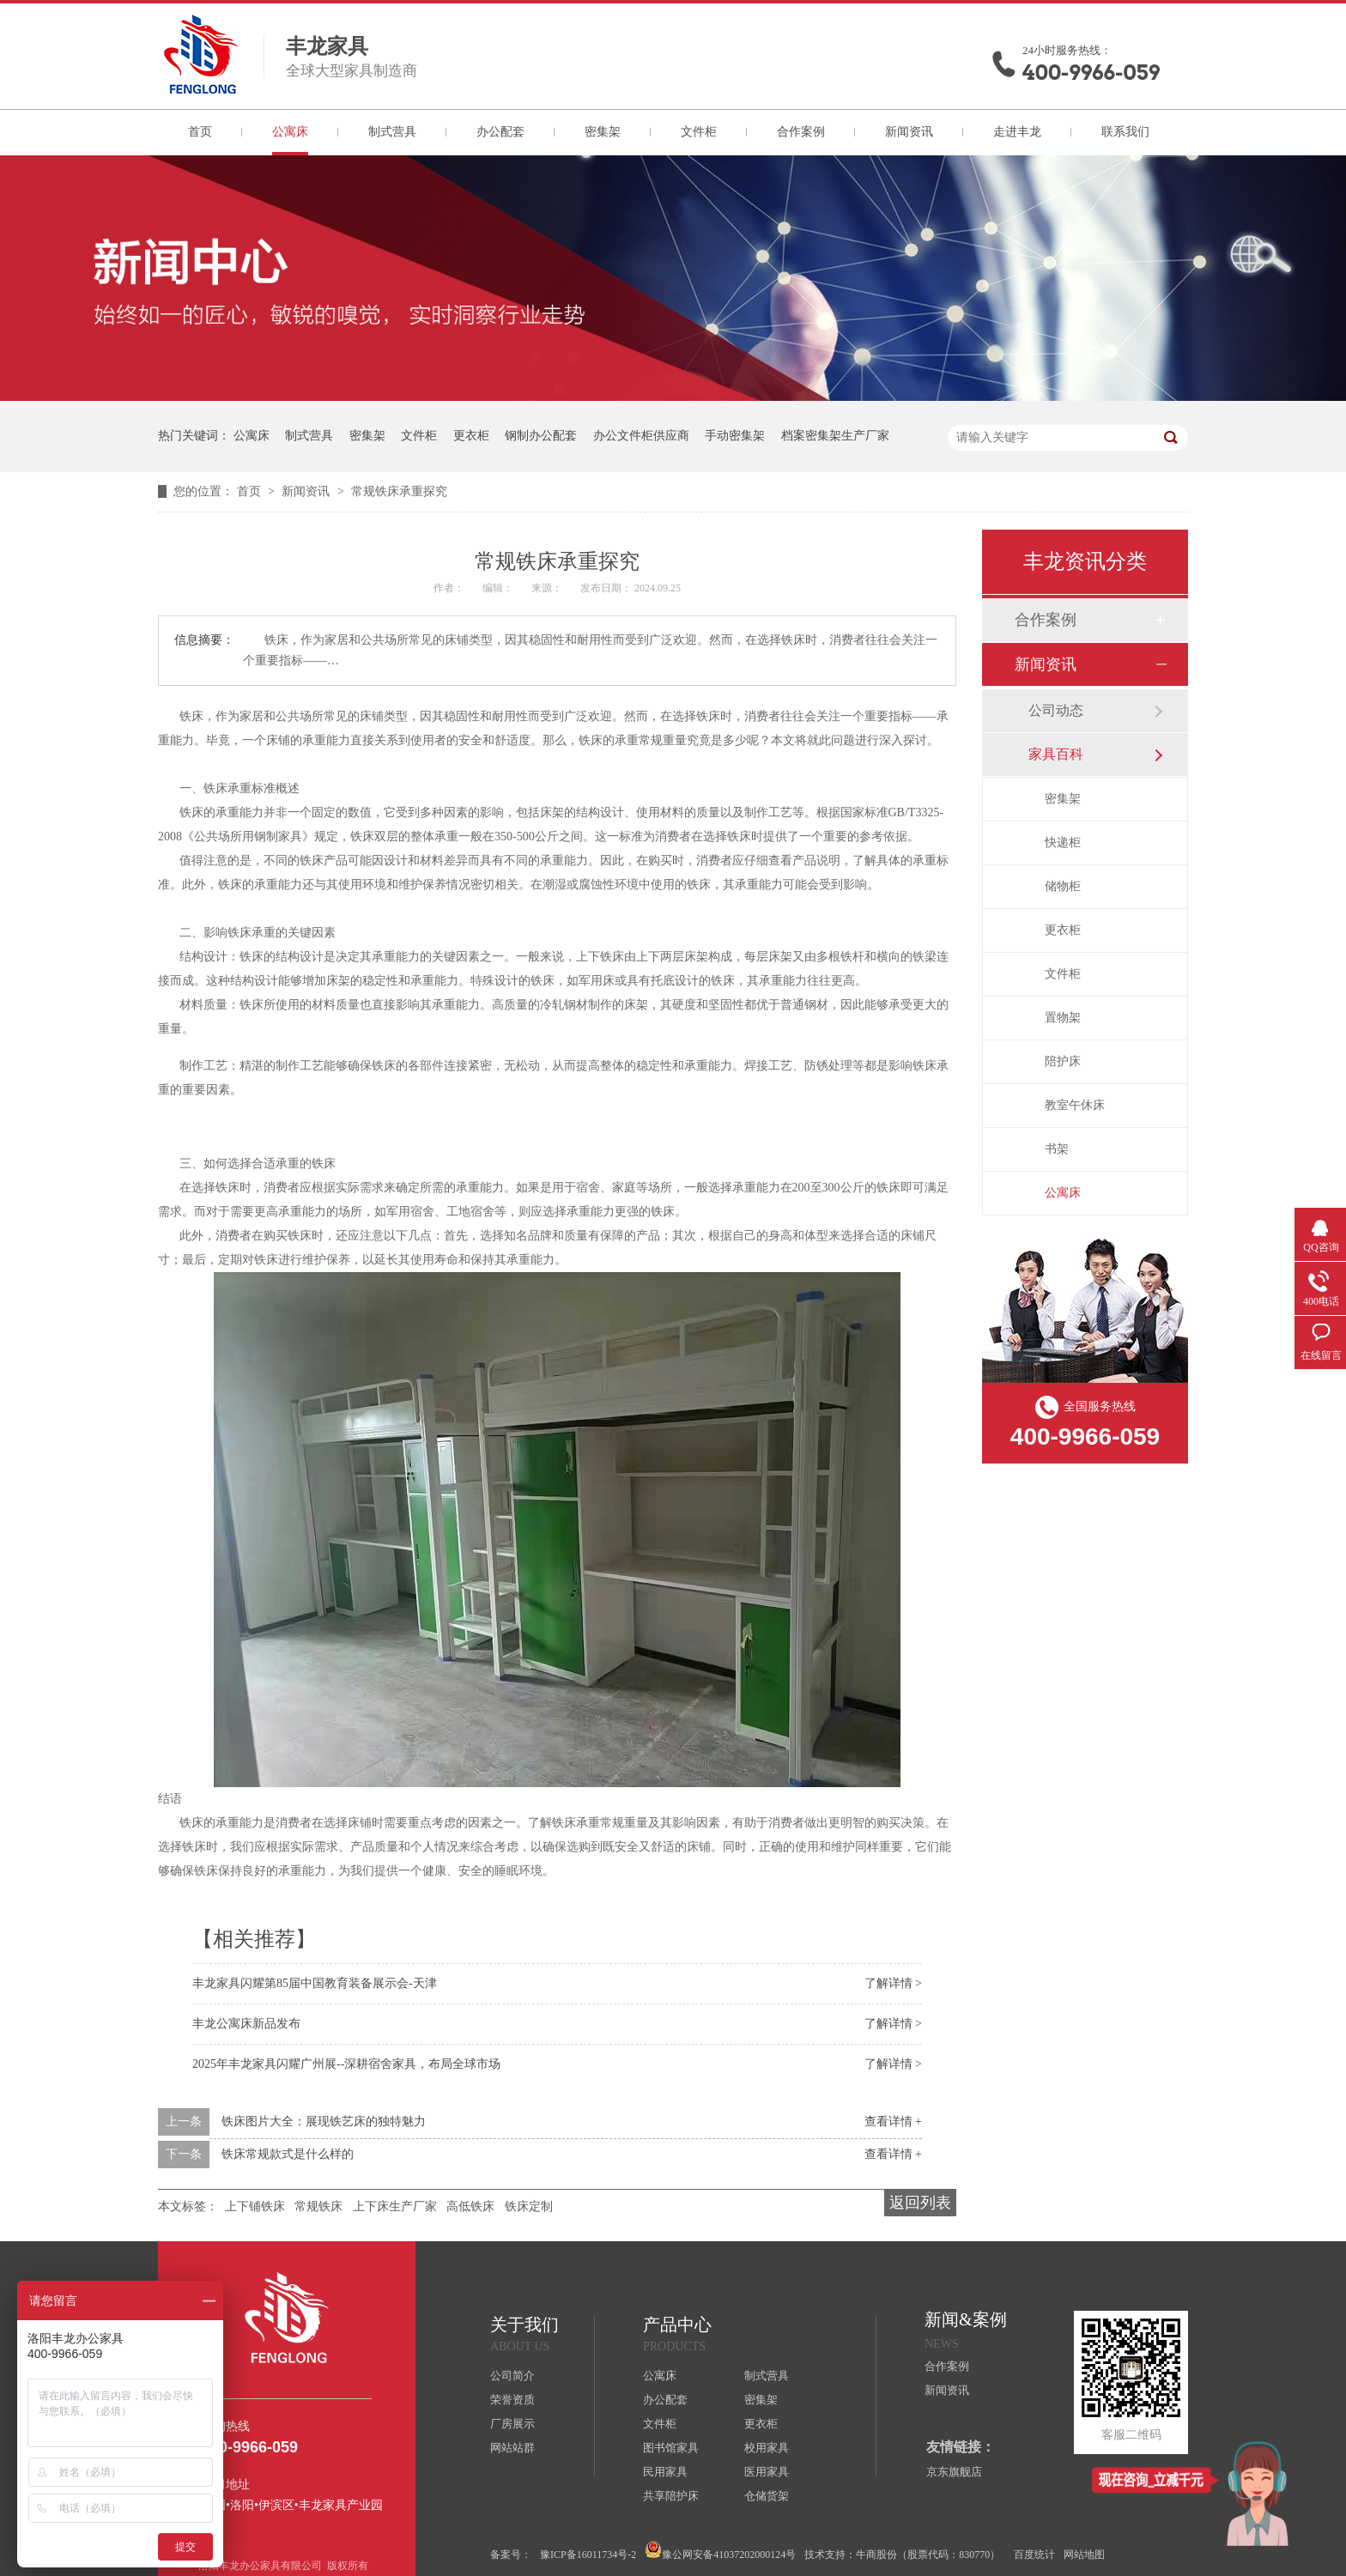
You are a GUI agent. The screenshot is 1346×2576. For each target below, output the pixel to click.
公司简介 (512, 2375)
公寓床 (290, 131)
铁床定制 (529, 2206)
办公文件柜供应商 (641, 435)
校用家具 (766, 2447)
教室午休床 (1075, 1105)
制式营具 (392, 131)
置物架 (1063, 1017)
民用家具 (665, 2471)
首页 (200, 131)
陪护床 (1063, 1061)
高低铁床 (470, 2206)
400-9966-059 (1091, 72)
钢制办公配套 (541, 435)
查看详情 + (893, 2121)
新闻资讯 (909, 131)
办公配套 (500, 131)
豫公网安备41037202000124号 (720, 2551)
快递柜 (1063, 842)
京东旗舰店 (954, 2471)
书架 (1057, 1149)
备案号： (510, 2555)
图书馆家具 (671, 2447)
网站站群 (512, 2447)
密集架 (603, 131)
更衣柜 (471, 435)
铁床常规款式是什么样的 (287, 2154)
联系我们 (1125, 131)
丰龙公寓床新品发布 (246, 2023)
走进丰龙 (1017, 131)
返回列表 (920, 2202)
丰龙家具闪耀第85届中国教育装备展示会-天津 (314, 1983)
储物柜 (1063, 886)
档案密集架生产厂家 (835, 435)
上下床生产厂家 (395, 2206)
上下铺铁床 (255, 2206)
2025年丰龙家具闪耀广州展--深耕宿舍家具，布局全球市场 (346, 2064)
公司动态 (1055, 710)
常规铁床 (318, 2206)
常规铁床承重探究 (399, 491)
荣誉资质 (512, 2399)
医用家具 (766, 2471)
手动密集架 (735, 435)
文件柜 (699, 131)
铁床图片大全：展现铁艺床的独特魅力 (323, 2121)
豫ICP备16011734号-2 (588, 2555)
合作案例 (801, 131)
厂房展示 (512, 2423)
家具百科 (1055, 754)
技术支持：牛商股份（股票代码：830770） (902, 2555)
